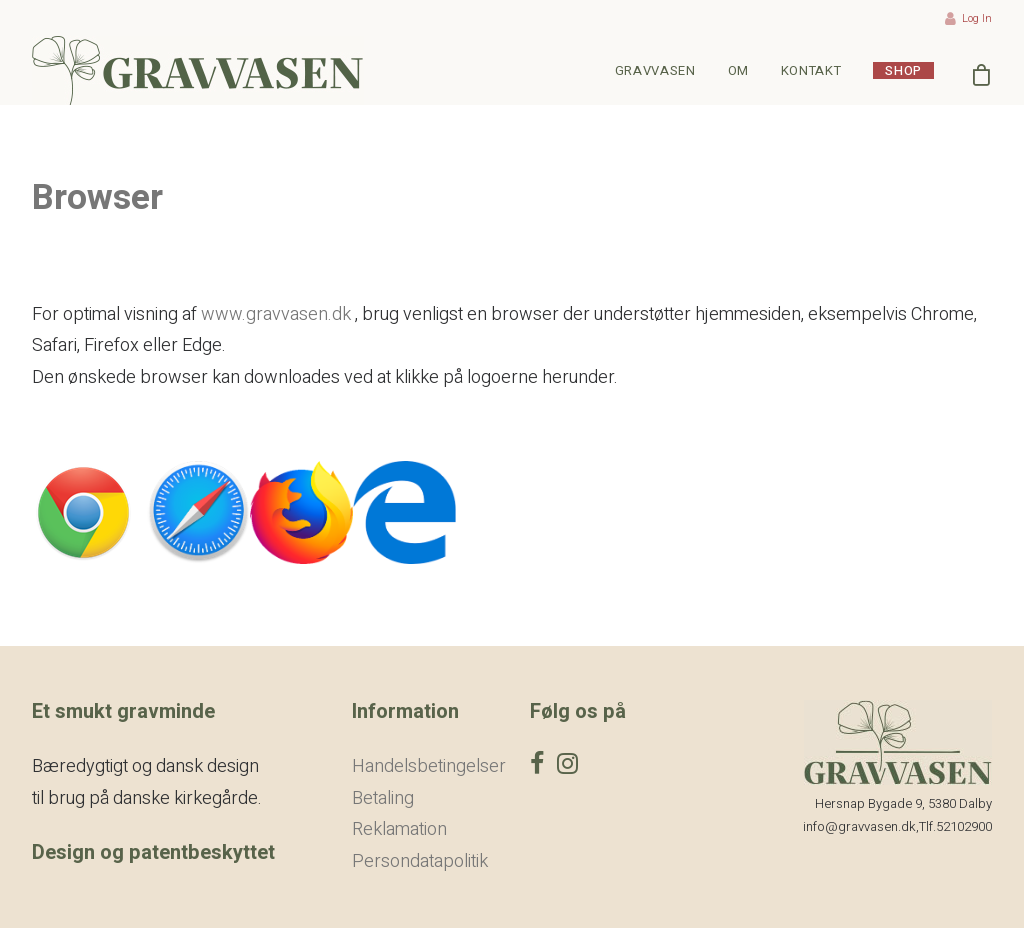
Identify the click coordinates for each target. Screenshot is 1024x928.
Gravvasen (655, 70)
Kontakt (811, 70)
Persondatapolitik (420, 861)
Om (738, 70)
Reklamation (399, 829)
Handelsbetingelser (429, 766)
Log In (968, 18)
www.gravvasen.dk (276, 314)
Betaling (383, 798)
